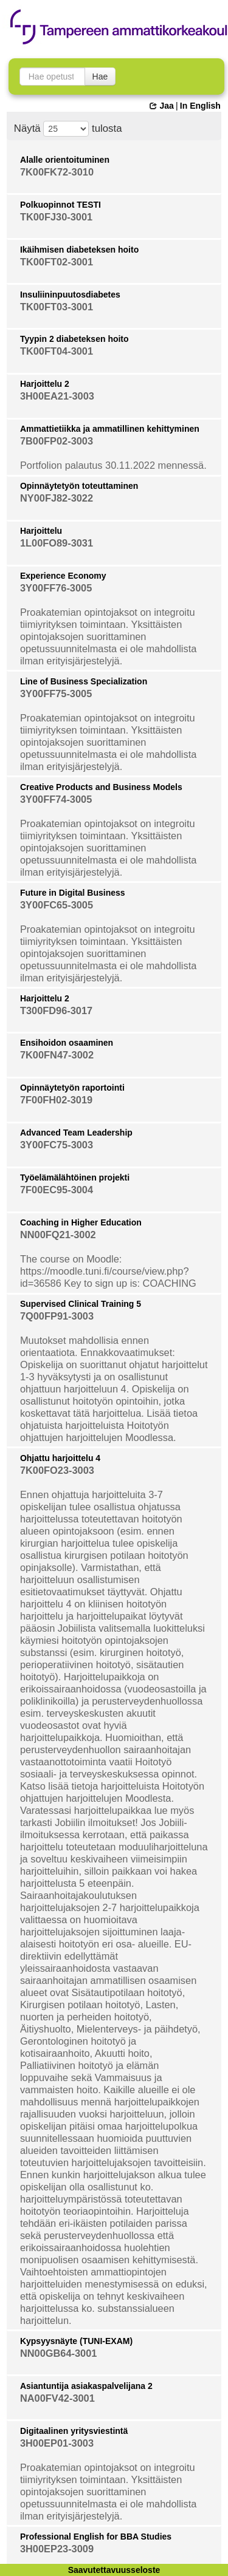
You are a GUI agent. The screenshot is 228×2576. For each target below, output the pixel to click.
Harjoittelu (41, 531)
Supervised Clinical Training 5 (80, 1304)
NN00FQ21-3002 (58, 1234)
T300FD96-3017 (56, 1010)
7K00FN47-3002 (57, 1054)
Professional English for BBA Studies (95, 2536)
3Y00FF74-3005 (56, 799)
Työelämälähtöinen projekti (75, 1177)
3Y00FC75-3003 (56, 1144)
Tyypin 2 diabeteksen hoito (74, 339)
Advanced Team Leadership (76, 1132)
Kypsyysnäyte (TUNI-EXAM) (76, 2341)
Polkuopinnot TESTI (60, 205)
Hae (100, 76)
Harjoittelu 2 (44, 384)
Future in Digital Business (72, 893)
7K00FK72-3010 (57, 171)
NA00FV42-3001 (57, 2398)
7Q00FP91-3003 (57, 1315)
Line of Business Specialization (83, 681)
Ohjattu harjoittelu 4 (60, 1458)
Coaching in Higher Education (81, 1222)
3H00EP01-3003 (57, 2443)
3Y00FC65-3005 (56, 904)
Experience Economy (63, 576)
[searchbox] (52, 76)
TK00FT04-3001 (56, 351)
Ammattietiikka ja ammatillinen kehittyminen (109, 429)
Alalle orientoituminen (64, 160)
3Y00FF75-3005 (56, 693)
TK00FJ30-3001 (56, 216)
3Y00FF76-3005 (56, 587)
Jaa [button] (161, 106)
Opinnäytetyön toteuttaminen (79, 486)
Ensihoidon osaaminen (66, 1043)
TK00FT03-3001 (56, 306)
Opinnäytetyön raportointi (72, 1087)
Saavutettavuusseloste (114, 2570)
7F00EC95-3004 (56, 1189)
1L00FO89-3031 (56, 542)
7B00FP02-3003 (56, 440)
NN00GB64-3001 (58, 2353)
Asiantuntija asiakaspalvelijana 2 (86, 2386)
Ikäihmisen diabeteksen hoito (79, 249)
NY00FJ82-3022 (56, 497)
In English (200, 106)
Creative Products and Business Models (101, 787)
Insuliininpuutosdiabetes (70, 294)
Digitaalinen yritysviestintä (74, 2431)
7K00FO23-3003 (57, 1470)
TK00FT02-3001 (56, 261)
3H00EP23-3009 (57, 2548)
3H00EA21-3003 (57, 395)
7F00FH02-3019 (56, 1099)
